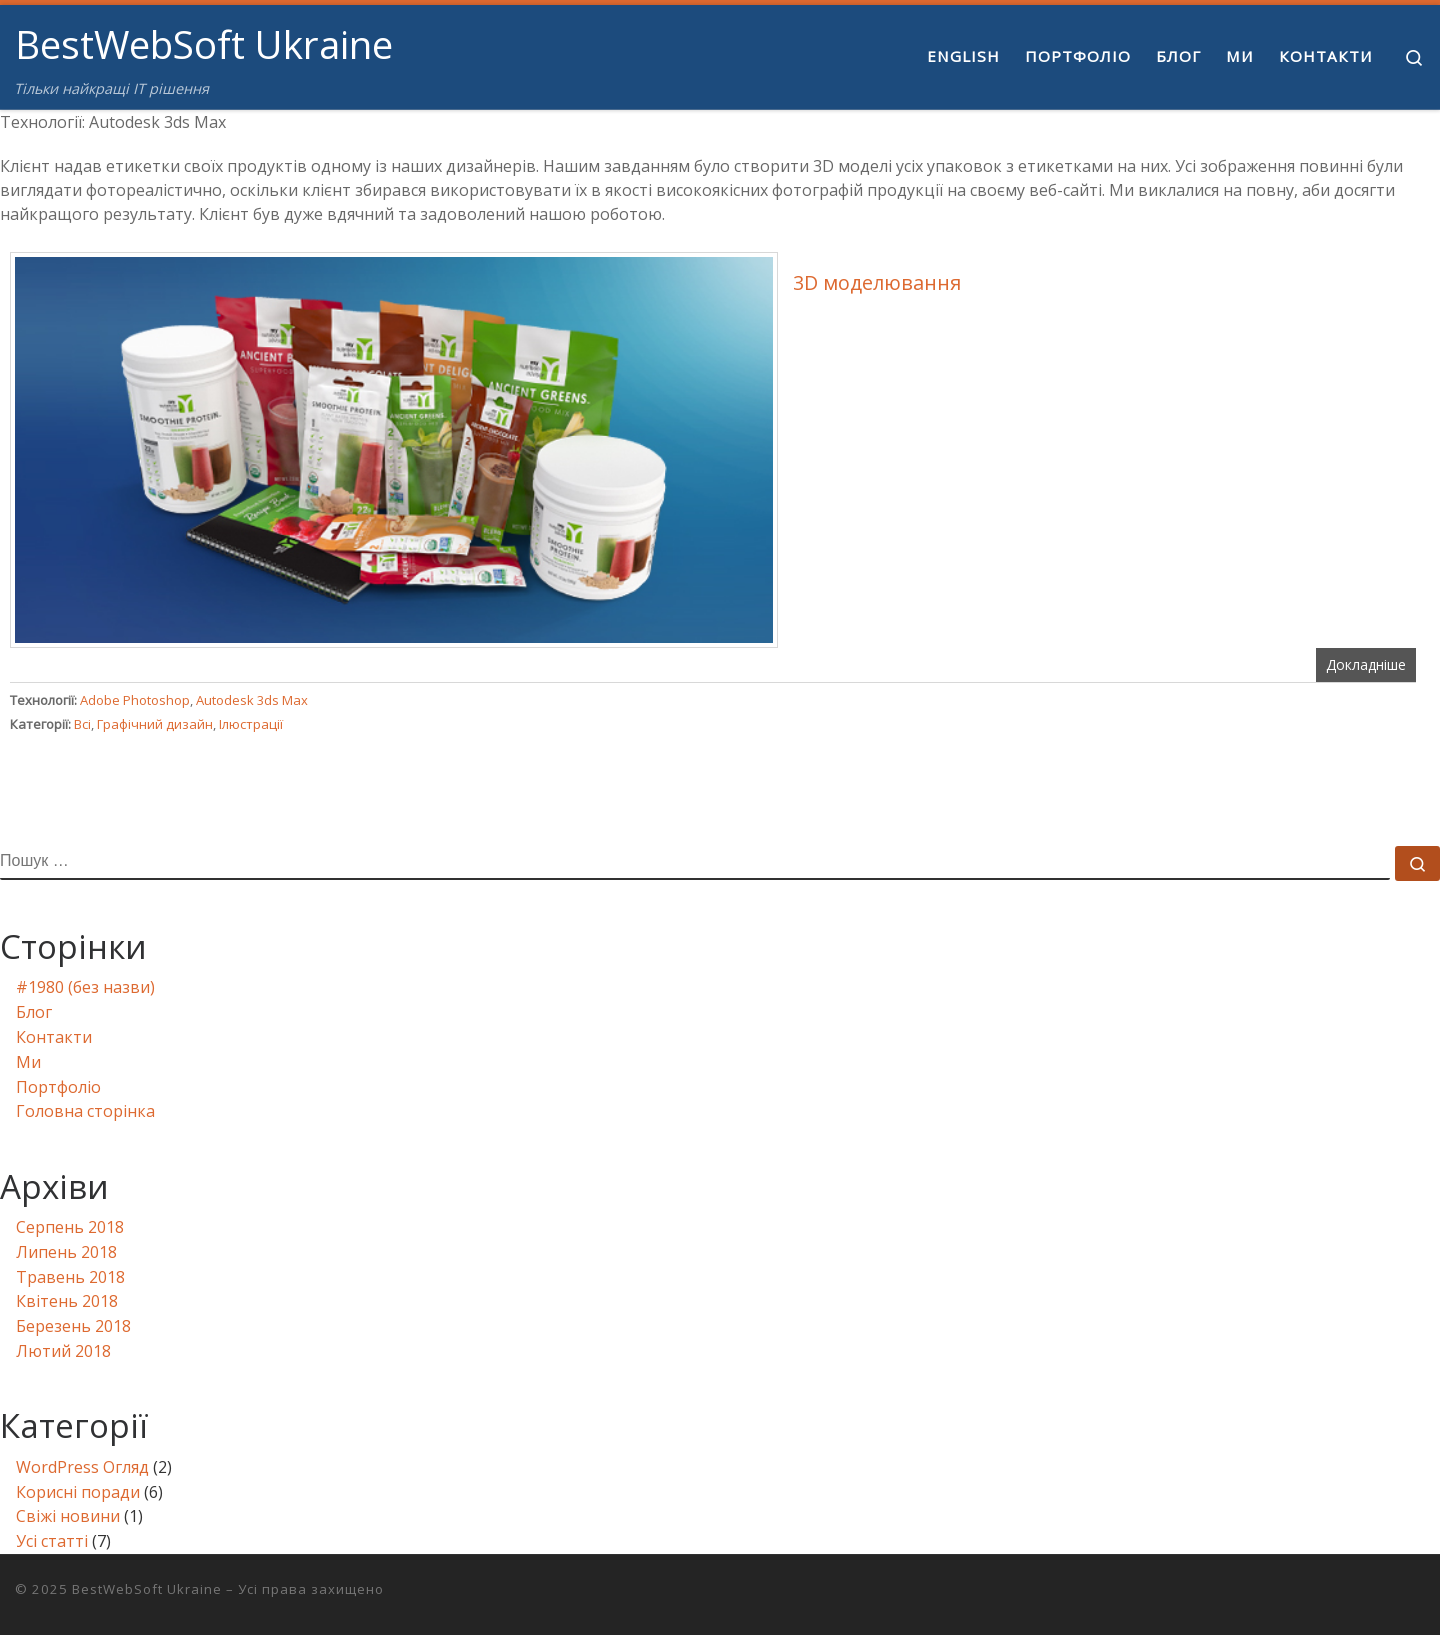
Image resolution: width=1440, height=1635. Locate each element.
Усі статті (52, 1541)
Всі (82, 724)
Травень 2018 (70, 1277)
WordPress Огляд (82, 1467)
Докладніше (1366, 664)
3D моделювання (877, 282)
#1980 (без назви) (85, 987)
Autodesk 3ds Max (252, 700)
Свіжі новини (68, 1516)
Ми (28, 1062)
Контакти (54, 1037)
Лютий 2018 (63, 1351)
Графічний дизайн (155, 724)
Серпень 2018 (70, 1227)
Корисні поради (78, 1492)
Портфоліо (58, 1087)
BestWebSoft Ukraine (147, 1589)
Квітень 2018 (67, 1301)
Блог (34, 1012)
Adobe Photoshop (135, 700)
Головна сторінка (85, 1111)
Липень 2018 (66, 1252)
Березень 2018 (73, 1326)
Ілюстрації (251, 724)
